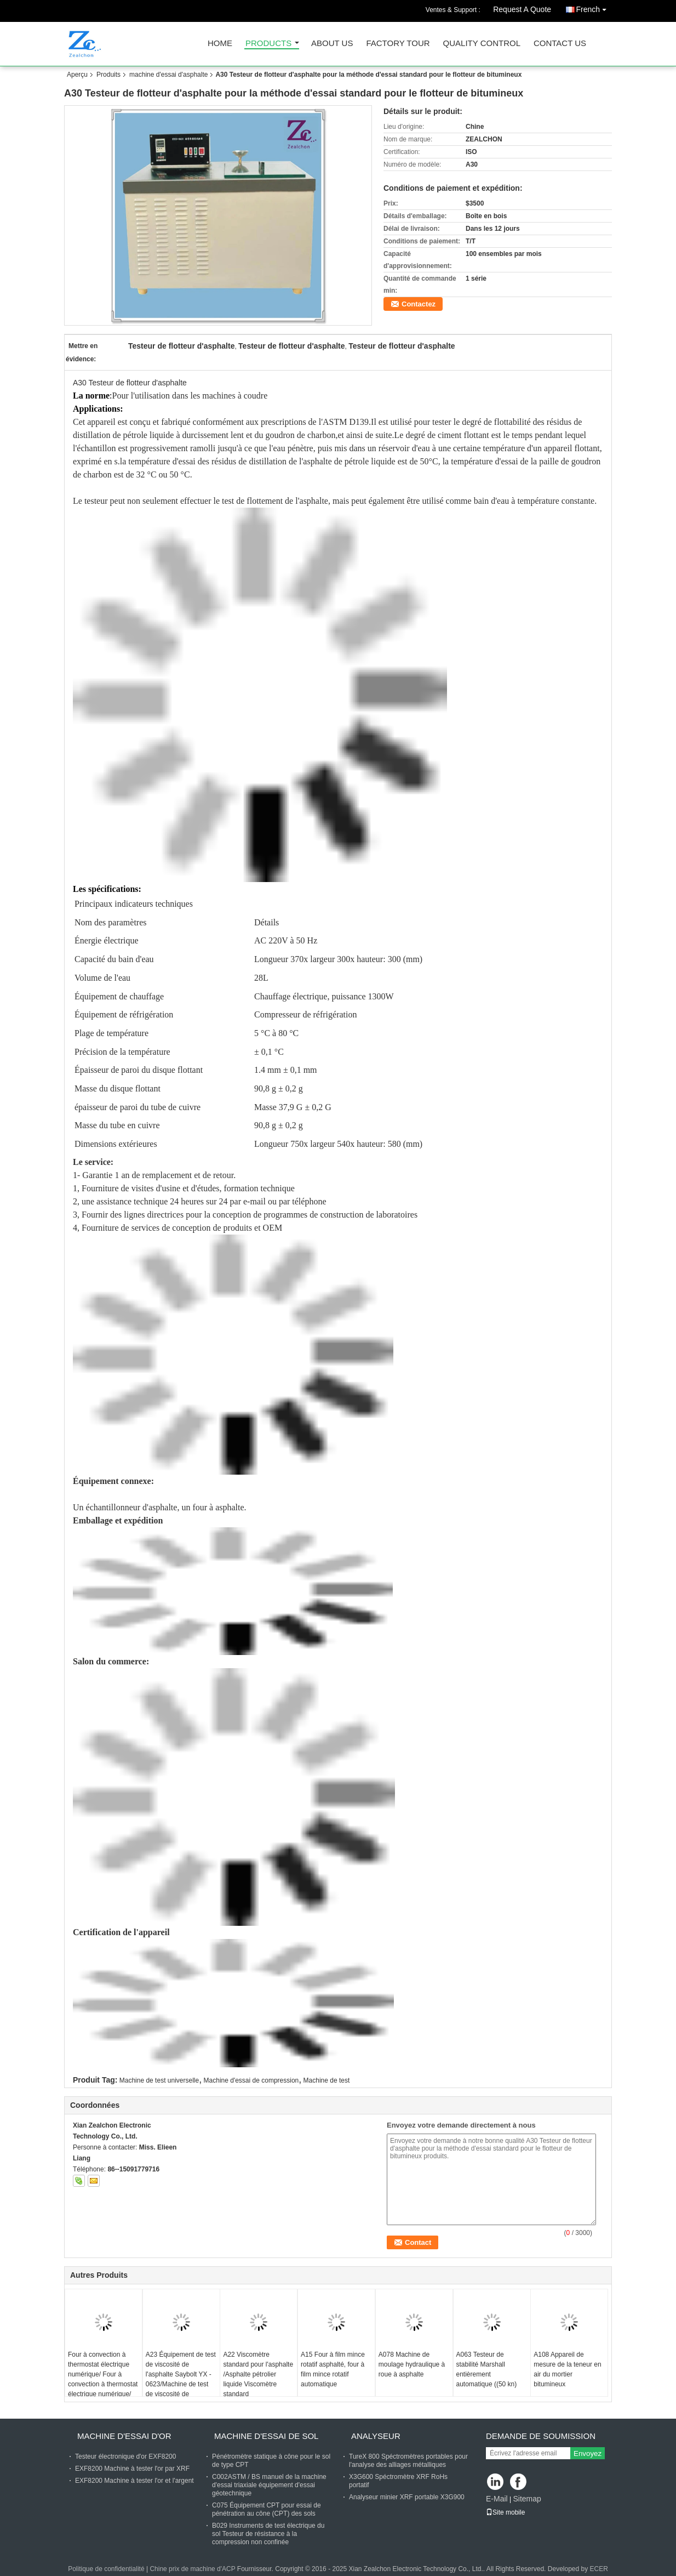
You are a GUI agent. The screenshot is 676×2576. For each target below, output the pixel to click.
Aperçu (77, 74)
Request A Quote (522, 9)
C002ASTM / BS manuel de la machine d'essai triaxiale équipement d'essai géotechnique (269, 2485)
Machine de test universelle (159, 2080)
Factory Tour (397, 43)
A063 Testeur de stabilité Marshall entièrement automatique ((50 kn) (486, 2369)
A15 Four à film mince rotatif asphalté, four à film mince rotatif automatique (333, 2369)
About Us (332, 43)
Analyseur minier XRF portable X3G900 (407, 2497)
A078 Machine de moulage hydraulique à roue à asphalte (412, 2364)
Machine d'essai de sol (266, 2436)
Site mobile (505, 2512)
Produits (108, 74)
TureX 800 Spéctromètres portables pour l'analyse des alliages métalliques (408, 2461)
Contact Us (560, 43)
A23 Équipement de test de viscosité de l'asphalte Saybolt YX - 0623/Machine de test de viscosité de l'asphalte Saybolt (181, 2379)
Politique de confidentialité (106, 2569)
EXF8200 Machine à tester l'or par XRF (132, 2468)
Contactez (419, 304)
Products (268, 43)
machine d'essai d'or (124, 2436)
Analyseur (375, 2436)
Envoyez (587, 2453)
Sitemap (527, 2498)
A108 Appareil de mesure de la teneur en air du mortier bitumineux (567, 2369)
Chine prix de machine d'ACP (192, 2569)
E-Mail (497, 2498)
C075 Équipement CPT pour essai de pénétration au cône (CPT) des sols (266, 2509)
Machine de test (326, 2080)
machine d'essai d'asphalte (168, 74)
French (594, 7)
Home (220, 43)
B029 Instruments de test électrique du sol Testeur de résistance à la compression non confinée (268, 2534)
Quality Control (481, 43)
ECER (599, 2569)
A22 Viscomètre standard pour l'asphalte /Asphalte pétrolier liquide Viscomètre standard (258, 2374)
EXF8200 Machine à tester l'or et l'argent (134, 2480)
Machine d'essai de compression (251, 2080)
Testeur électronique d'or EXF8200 (125, 2456)
